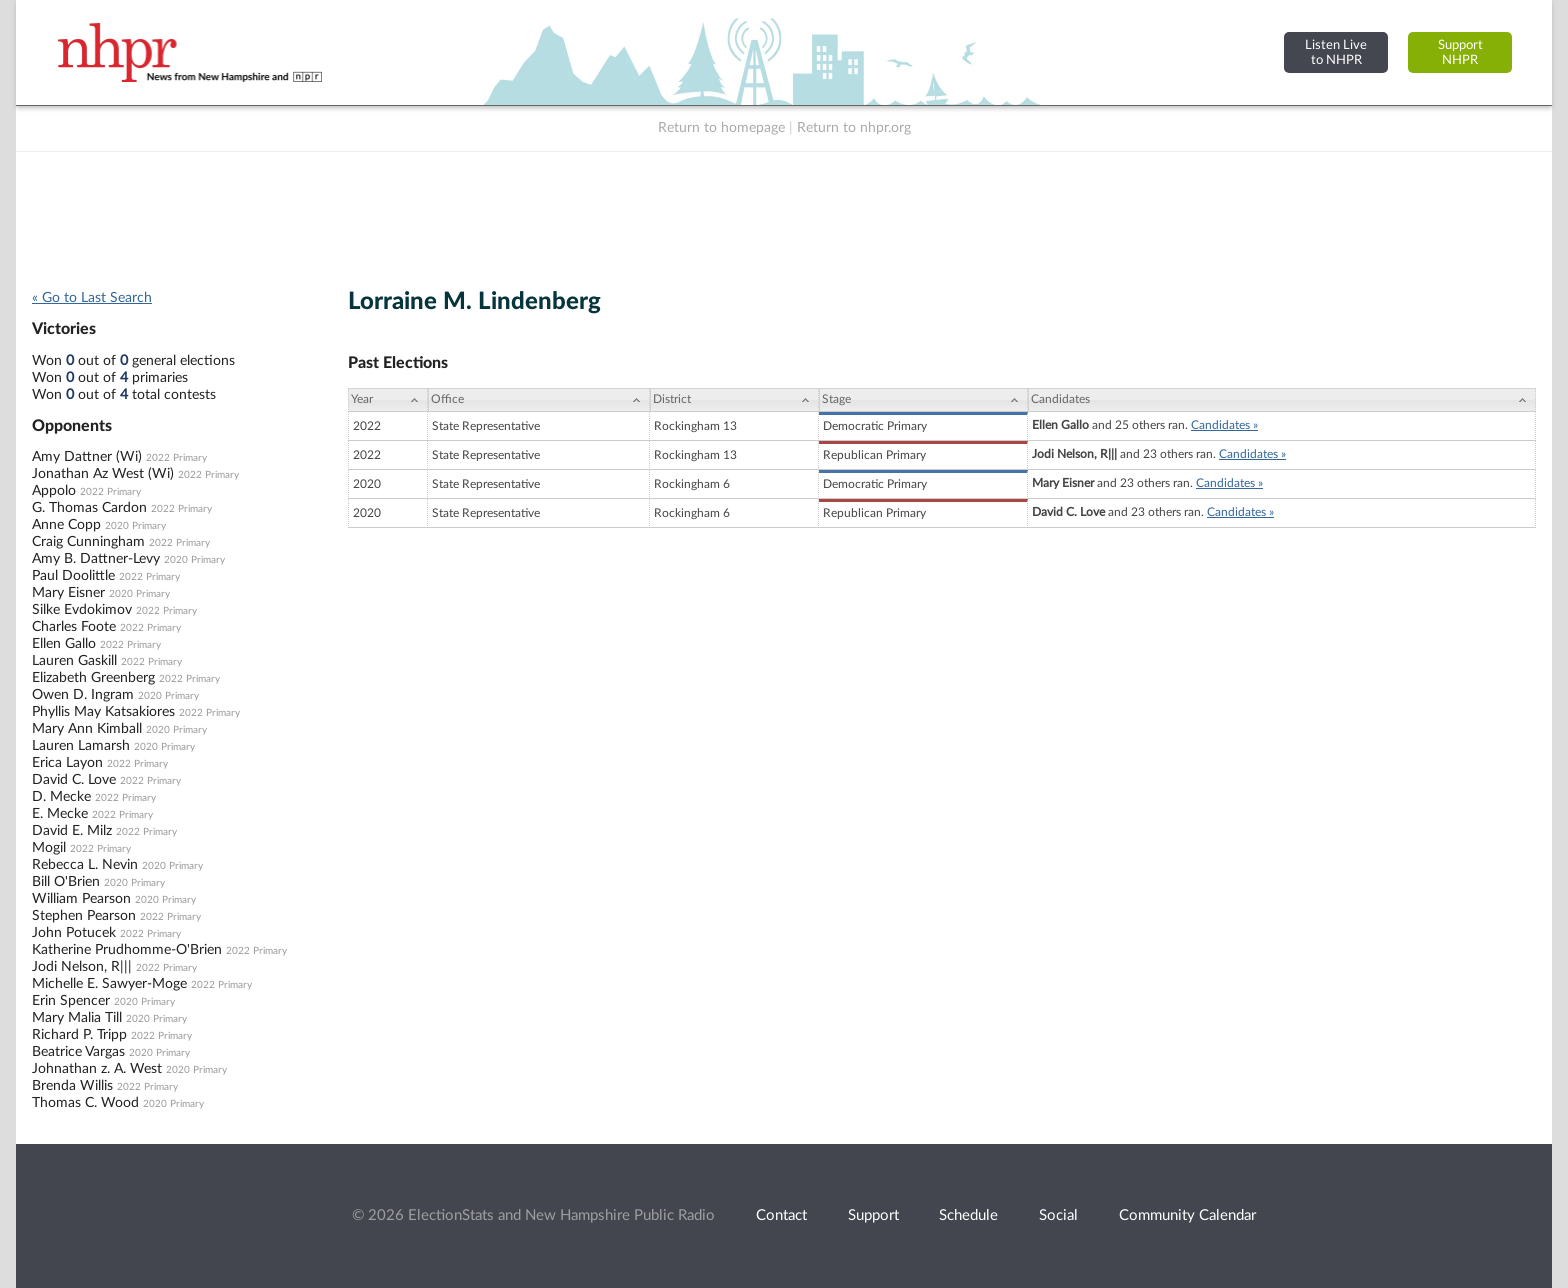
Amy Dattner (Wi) (87, 457)
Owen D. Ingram (83, 695)
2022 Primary (176, 458)
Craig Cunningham (88, 542)
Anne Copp (66, 525)
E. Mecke (60, 814)
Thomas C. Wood (85, 1103)
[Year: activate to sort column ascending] (388, 400)
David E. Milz (72, 831)
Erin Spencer (71, 1001)
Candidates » (1224, 425)
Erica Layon (67, 763)
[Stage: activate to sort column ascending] (923, 400)
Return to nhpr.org (854, 128)
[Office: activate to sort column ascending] (539, 400)
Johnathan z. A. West (97, 1069)
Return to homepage (721, 128)
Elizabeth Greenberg (93, 678)
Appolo (54, 491)
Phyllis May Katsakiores (103, 712)
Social (1058, 1215)
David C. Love (74, 780)
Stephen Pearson (84, 916)
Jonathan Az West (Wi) (103, 474)
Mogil (49, 848)
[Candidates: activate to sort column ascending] (1282, 400)
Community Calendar (1187, 1215)
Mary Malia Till (77, 1018)
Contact (781, 1215)
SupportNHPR (1460, 52)
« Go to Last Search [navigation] (92, 298)
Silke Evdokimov (82, 610)
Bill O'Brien (66, 882)
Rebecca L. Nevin (85, 865)
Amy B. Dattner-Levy (96, 559)
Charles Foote (74, 627)
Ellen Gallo (64, 644)
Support (873, 1215)
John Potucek (74, 933)
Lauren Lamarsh (81, 746)
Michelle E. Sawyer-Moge (109, 984)
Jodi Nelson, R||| (82, 967)
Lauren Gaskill (74, 661)
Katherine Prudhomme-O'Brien (127, 950)
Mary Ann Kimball (87, 729)
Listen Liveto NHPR (1336, 52)
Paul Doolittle (73, 576)
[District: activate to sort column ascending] (734, 400)
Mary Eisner (68, 593)
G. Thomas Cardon (89, 508)
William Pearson (81, 899)
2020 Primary (135, 526)
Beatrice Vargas (78, 1052)
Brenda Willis (72, 1086)
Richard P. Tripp (79, 1035)
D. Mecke (61, 797)
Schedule (968, 1215)
